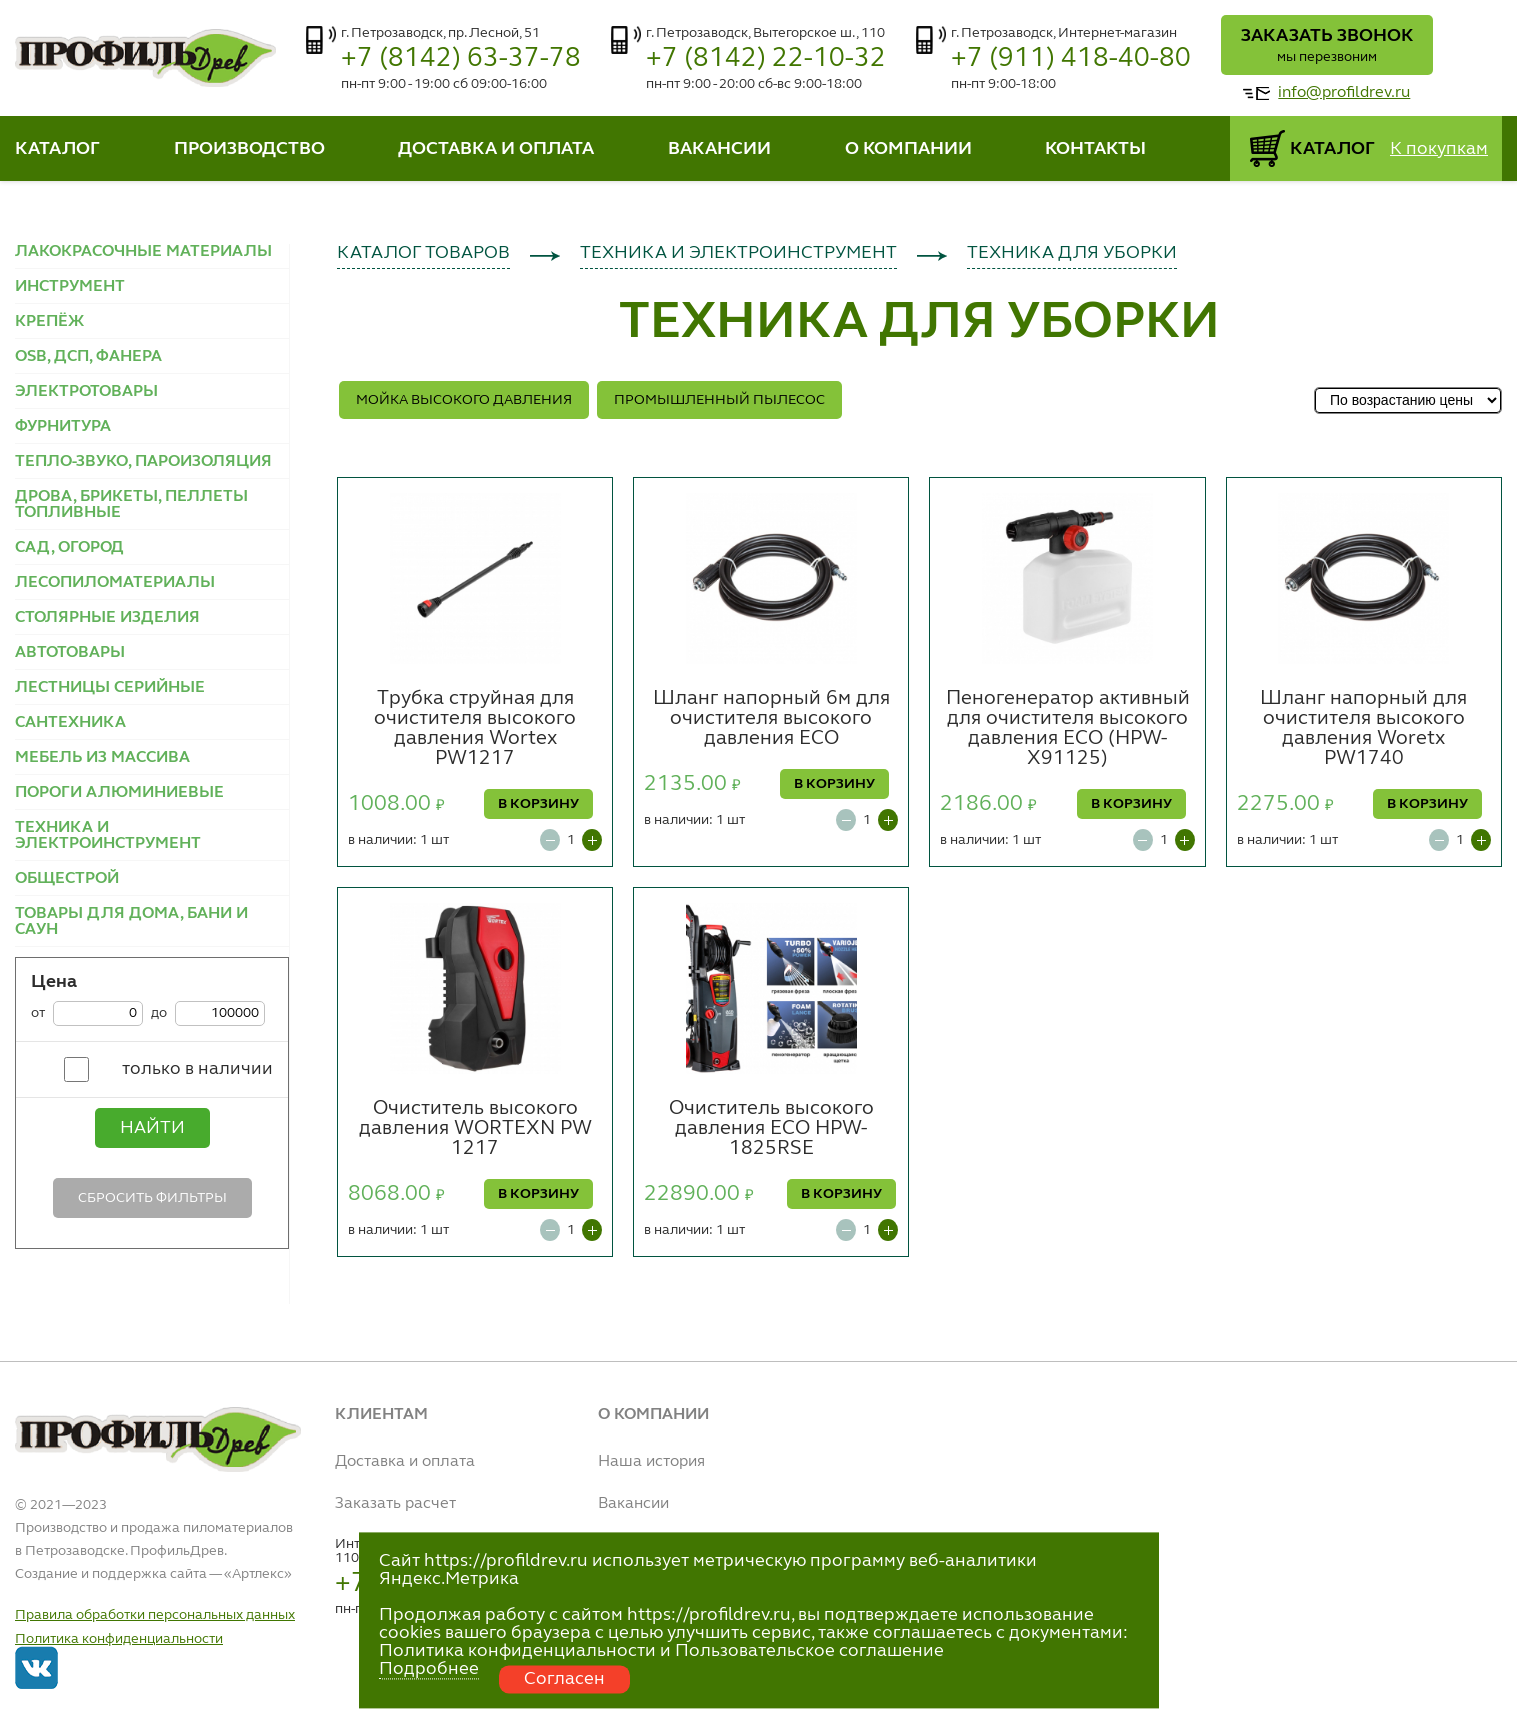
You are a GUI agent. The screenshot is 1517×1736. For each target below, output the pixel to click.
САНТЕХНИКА (70, 723)
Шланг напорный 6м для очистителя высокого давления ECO (771, 719)
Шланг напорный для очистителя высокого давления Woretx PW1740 (1363, 729)
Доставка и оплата (405, 1462)
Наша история (651, 1462)
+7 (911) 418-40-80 (1071, 58)
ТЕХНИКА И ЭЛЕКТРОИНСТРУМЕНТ (108, 836)
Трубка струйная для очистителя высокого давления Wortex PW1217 (475, 729)
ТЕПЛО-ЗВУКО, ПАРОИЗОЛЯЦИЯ (143, 462)
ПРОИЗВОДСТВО (249, 149)
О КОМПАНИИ (908, 149)
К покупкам (1439, 149)
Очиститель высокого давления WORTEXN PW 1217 (475, 1129)
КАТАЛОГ (57, 149)
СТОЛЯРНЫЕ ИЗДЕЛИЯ (107, 618)
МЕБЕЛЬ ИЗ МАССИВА (102, 758)
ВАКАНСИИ (719, 149)
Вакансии (633, 1504)
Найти (152, 1128)
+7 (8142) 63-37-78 (461, 58)
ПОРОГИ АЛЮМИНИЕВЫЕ (119, 793)
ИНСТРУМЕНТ (70, 287)
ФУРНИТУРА (63, 427)
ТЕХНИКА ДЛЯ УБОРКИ (1072, 253)
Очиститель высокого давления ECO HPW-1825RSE (771, 1129)
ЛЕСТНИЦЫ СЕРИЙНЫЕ (110, 688)
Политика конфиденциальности (119, 1639)
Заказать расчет (395, 1504)
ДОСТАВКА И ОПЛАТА (496, 149)
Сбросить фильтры (152, 1198)
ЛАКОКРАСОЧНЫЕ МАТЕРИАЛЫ (143, 252)
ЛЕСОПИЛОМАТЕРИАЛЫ (115, 583)
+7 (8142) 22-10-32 (766, 58)
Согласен (564, 1679)
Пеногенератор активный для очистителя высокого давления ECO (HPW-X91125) (1068, 729)
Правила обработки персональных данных (155, 1615)
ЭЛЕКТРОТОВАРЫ (86, 392)
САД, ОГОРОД (69, 548)
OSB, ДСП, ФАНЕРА (88, 357)
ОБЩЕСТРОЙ (67, 879)
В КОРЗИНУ (538, 804)
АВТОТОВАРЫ (70, 653)
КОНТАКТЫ (1095, 149)
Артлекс (258, 1574)
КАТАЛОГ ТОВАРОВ (423, 253)
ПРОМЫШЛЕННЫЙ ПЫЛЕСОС (719, 400)
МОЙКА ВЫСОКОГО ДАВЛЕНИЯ (464, 400)
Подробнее (429, 1669)
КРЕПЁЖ (49, 322)
